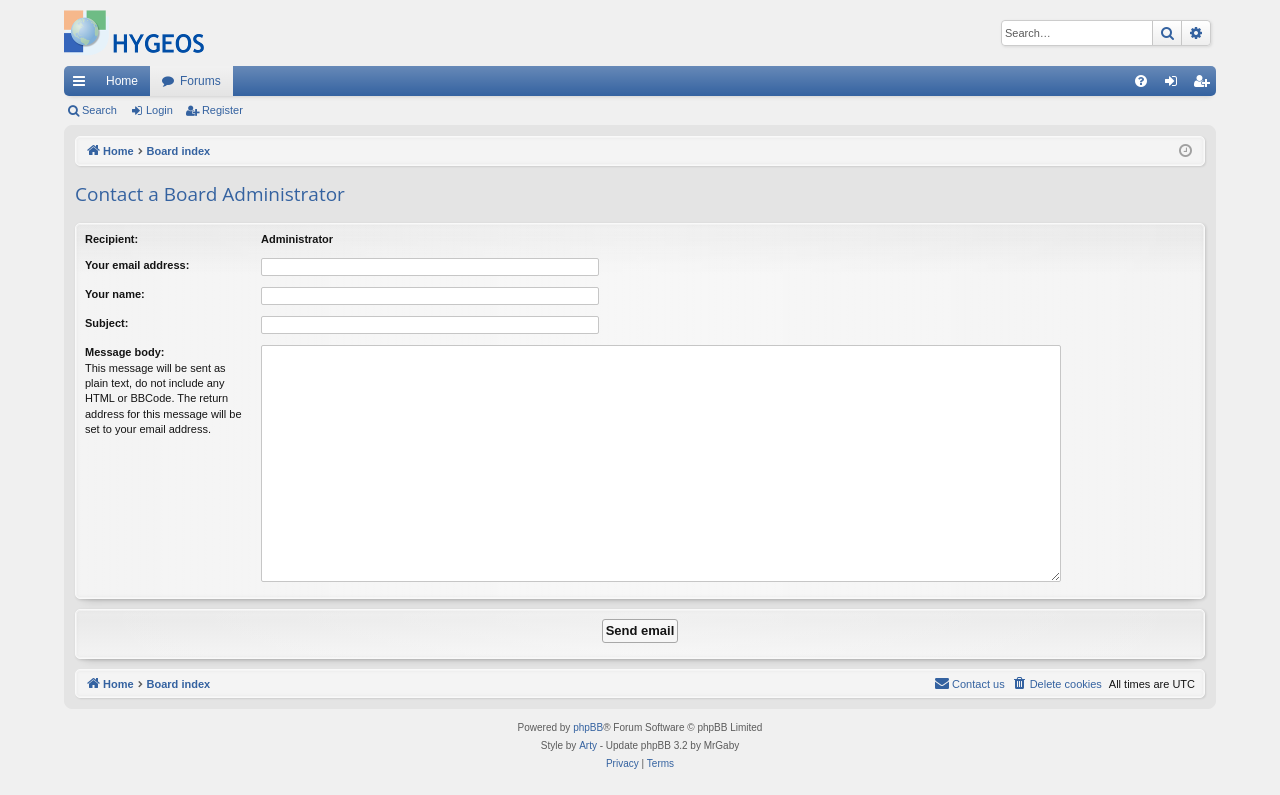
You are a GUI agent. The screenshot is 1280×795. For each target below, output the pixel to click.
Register (222, 110)
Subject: (106, 323)
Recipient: (111, 239)
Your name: (115, 294)
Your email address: (137, 265)
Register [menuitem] (1205, 85)
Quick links (83, 85)
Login (159, 110)
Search (99, 110)
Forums (200, 81)
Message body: (124, 352)
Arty (588, 745)
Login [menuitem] (1175, 85)
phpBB (588, 727)
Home (122, 81)
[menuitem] (1141, 81)
